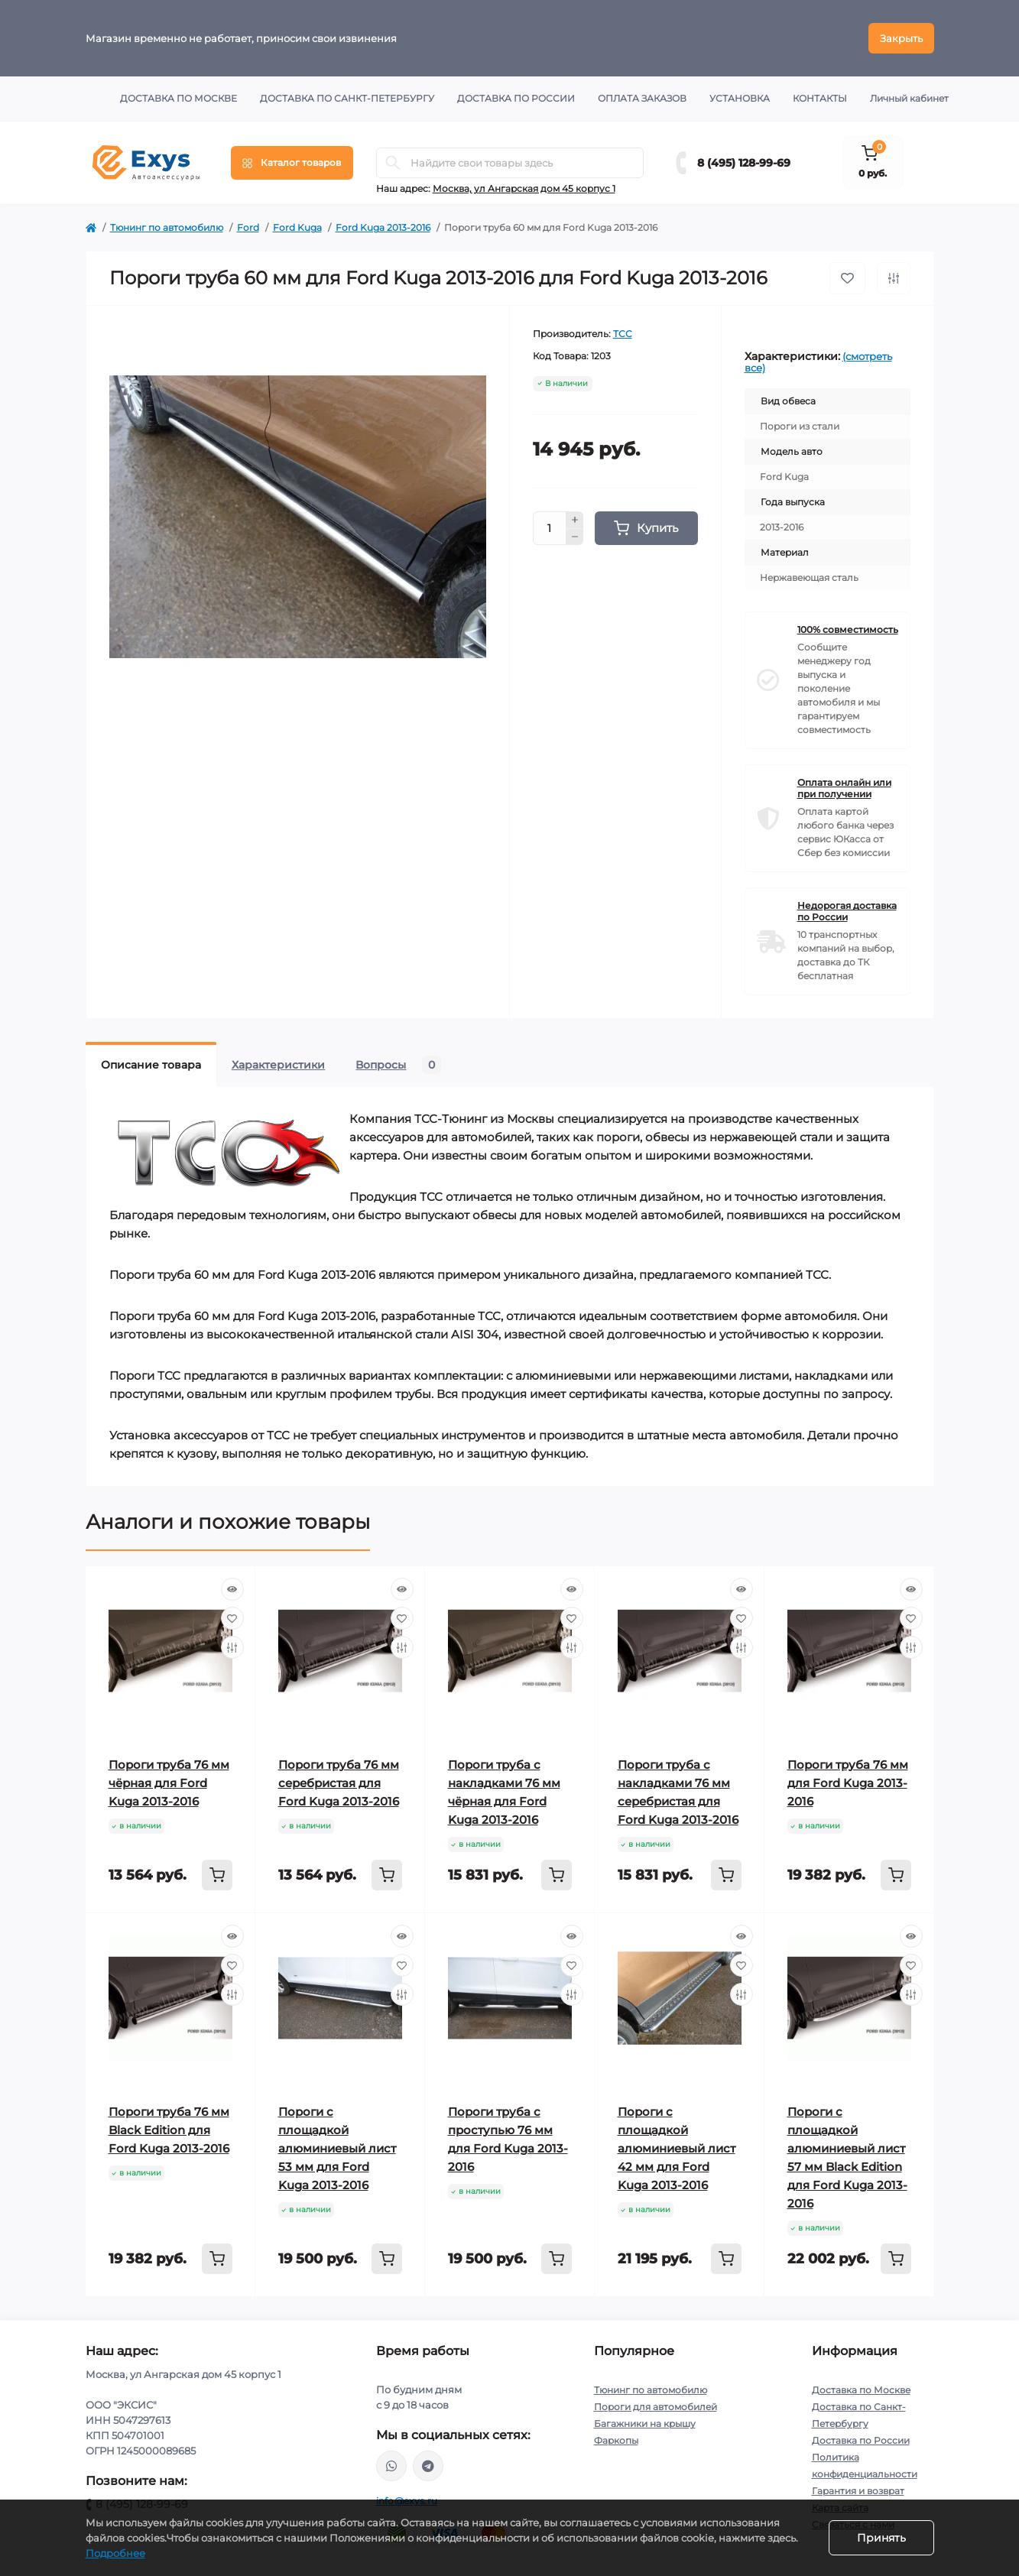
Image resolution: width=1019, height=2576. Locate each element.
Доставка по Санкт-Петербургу (347, 98)
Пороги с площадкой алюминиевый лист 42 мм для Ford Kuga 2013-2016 (676, 2148)
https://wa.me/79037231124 (391, 2466)
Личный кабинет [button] (909, 98)
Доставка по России (516, 98)
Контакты (820, 98)
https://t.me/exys (428, 2466)
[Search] (393, 163)
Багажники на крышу (645, 2423)
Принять (881, 2538)
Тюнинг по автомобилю (166, 227)
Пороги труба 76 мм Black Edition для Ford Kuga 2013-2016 (169, 2130)
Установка (739, 98)
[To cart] (217, 1875)
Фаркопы (616, 2440)
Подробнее (115, 2553)
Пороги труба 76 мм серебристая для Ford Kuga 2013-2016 (338, 1783)
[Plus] (574, 519)
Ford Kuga (297, 227)
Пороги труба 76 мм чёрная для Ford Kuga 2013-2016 (169, 1783)
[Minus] (574, 537)
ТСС (622, 333)
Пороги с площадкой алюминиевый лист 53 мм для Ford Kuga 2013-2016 (337, 2148)
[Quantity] (549, 528)
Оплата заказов (642, 98)
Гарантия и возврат (858, 2491)
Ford (248, 227)
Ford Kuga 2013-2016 (383, 227)
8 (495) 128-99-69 (743, 163)
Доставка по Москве (178, 98)
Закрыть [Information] (901, 38)
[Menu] (292, 163)
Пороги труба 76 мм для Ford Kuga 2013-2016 (847, 1783)
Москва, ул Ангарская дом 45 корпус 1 (524, 188)
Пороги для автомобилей (655, 2406)
